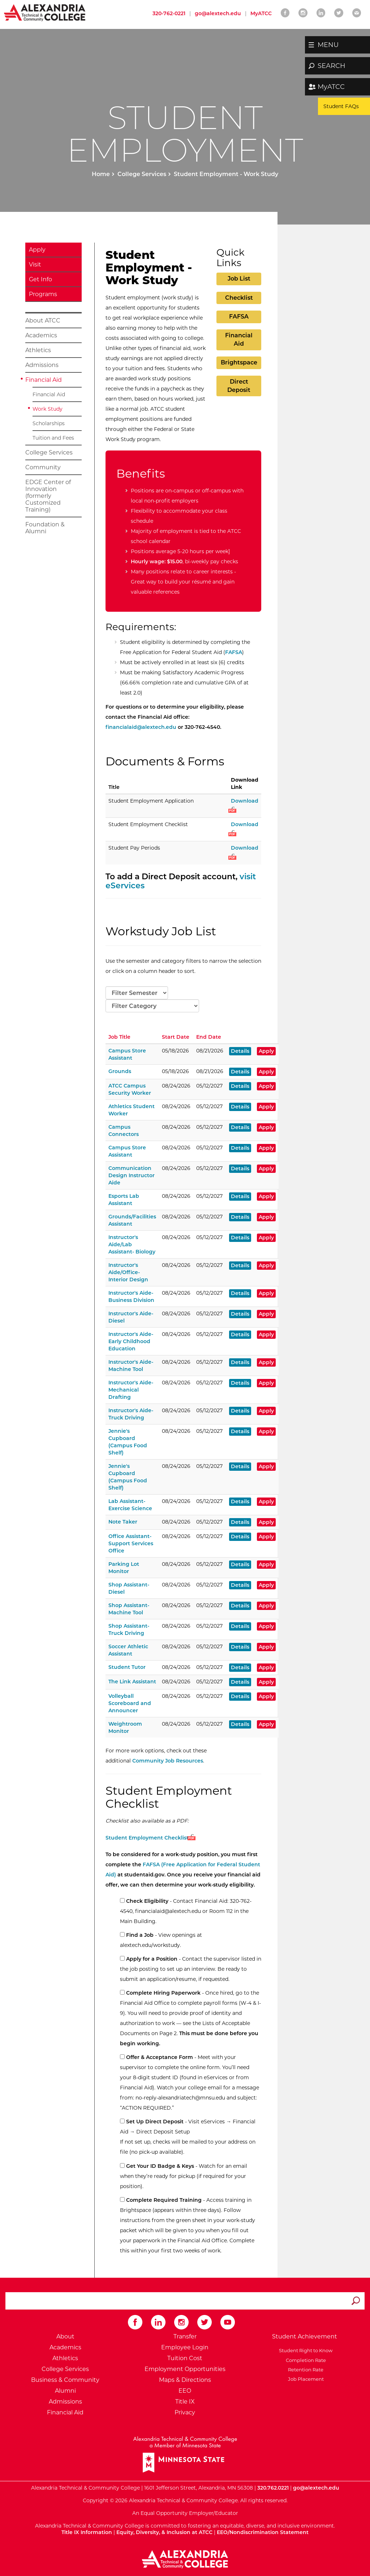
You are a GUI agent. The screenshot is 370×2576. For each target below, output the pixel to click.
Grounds (119, 1071)
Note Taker (122, 1521)
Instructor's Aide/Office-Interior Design (128, 1272)
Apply (37, 249)
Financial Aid (43, 379)
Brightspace (239, 362)
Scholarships (49, 423)
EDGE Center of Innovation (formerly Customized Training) (48, 496)
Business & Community (65, 2379)
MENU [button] (328, 45)
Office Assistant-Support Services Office (130, 1543)
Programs (43, 294)
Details (240, 1051)
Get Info (40, 279)
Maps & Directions (185, 2379)
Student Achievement (304, 2336)
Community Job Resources (167, 1760)
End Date (208, 1037)
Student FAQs (341, 106)
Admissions (42, 365)
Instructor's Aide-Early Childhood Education (130, 1341)
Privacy (185, 2412)
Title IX (185, 2401)
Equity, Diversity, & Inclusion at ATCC (164, 2532)
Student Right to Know (304, 2350)
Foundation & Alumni (45, 528)
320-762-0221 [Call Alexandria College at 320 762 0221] (168, 13)
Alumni (65, 2390)
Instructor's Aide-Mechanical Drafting (130, 1389)
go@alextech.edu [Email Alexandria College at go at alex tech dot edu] (218, 13)
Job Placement (305, 2379)
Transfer (185, 2336)
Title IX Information (86, 2532)
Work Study (48, 409)
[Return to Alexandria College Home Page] (45, 12)
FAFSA (239, 316)
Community (43, 467)
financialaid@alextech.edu (141, 727)
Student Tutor (127, 1667)
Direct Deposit (238, 385)
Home (101, 174)
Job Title (119, 1037)
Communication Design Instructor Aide (131, 1175)
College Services (141, 174)
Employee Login (184, 2347)
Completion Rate (305, 2360)
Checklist (239, 297)
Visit (35, 264)
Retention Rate (304, 2369)
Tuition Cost (184, 2358)
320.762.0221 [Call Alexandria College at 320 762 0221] (273, 2488)
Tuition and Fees (53, 438)
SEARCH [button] (331, 66)
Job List (239, 278)
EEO (184, 2390)
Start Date (175, 1037)
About (65, 2336)
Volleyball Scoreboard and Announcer (129, 1703)
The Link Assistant (132, 1681)
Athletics (38, 350)
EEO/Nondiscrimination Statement (263, 2532)
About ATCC (42, 320)
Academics (41, 335)
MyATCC (331, 87)
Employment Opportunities (185, 2369)
